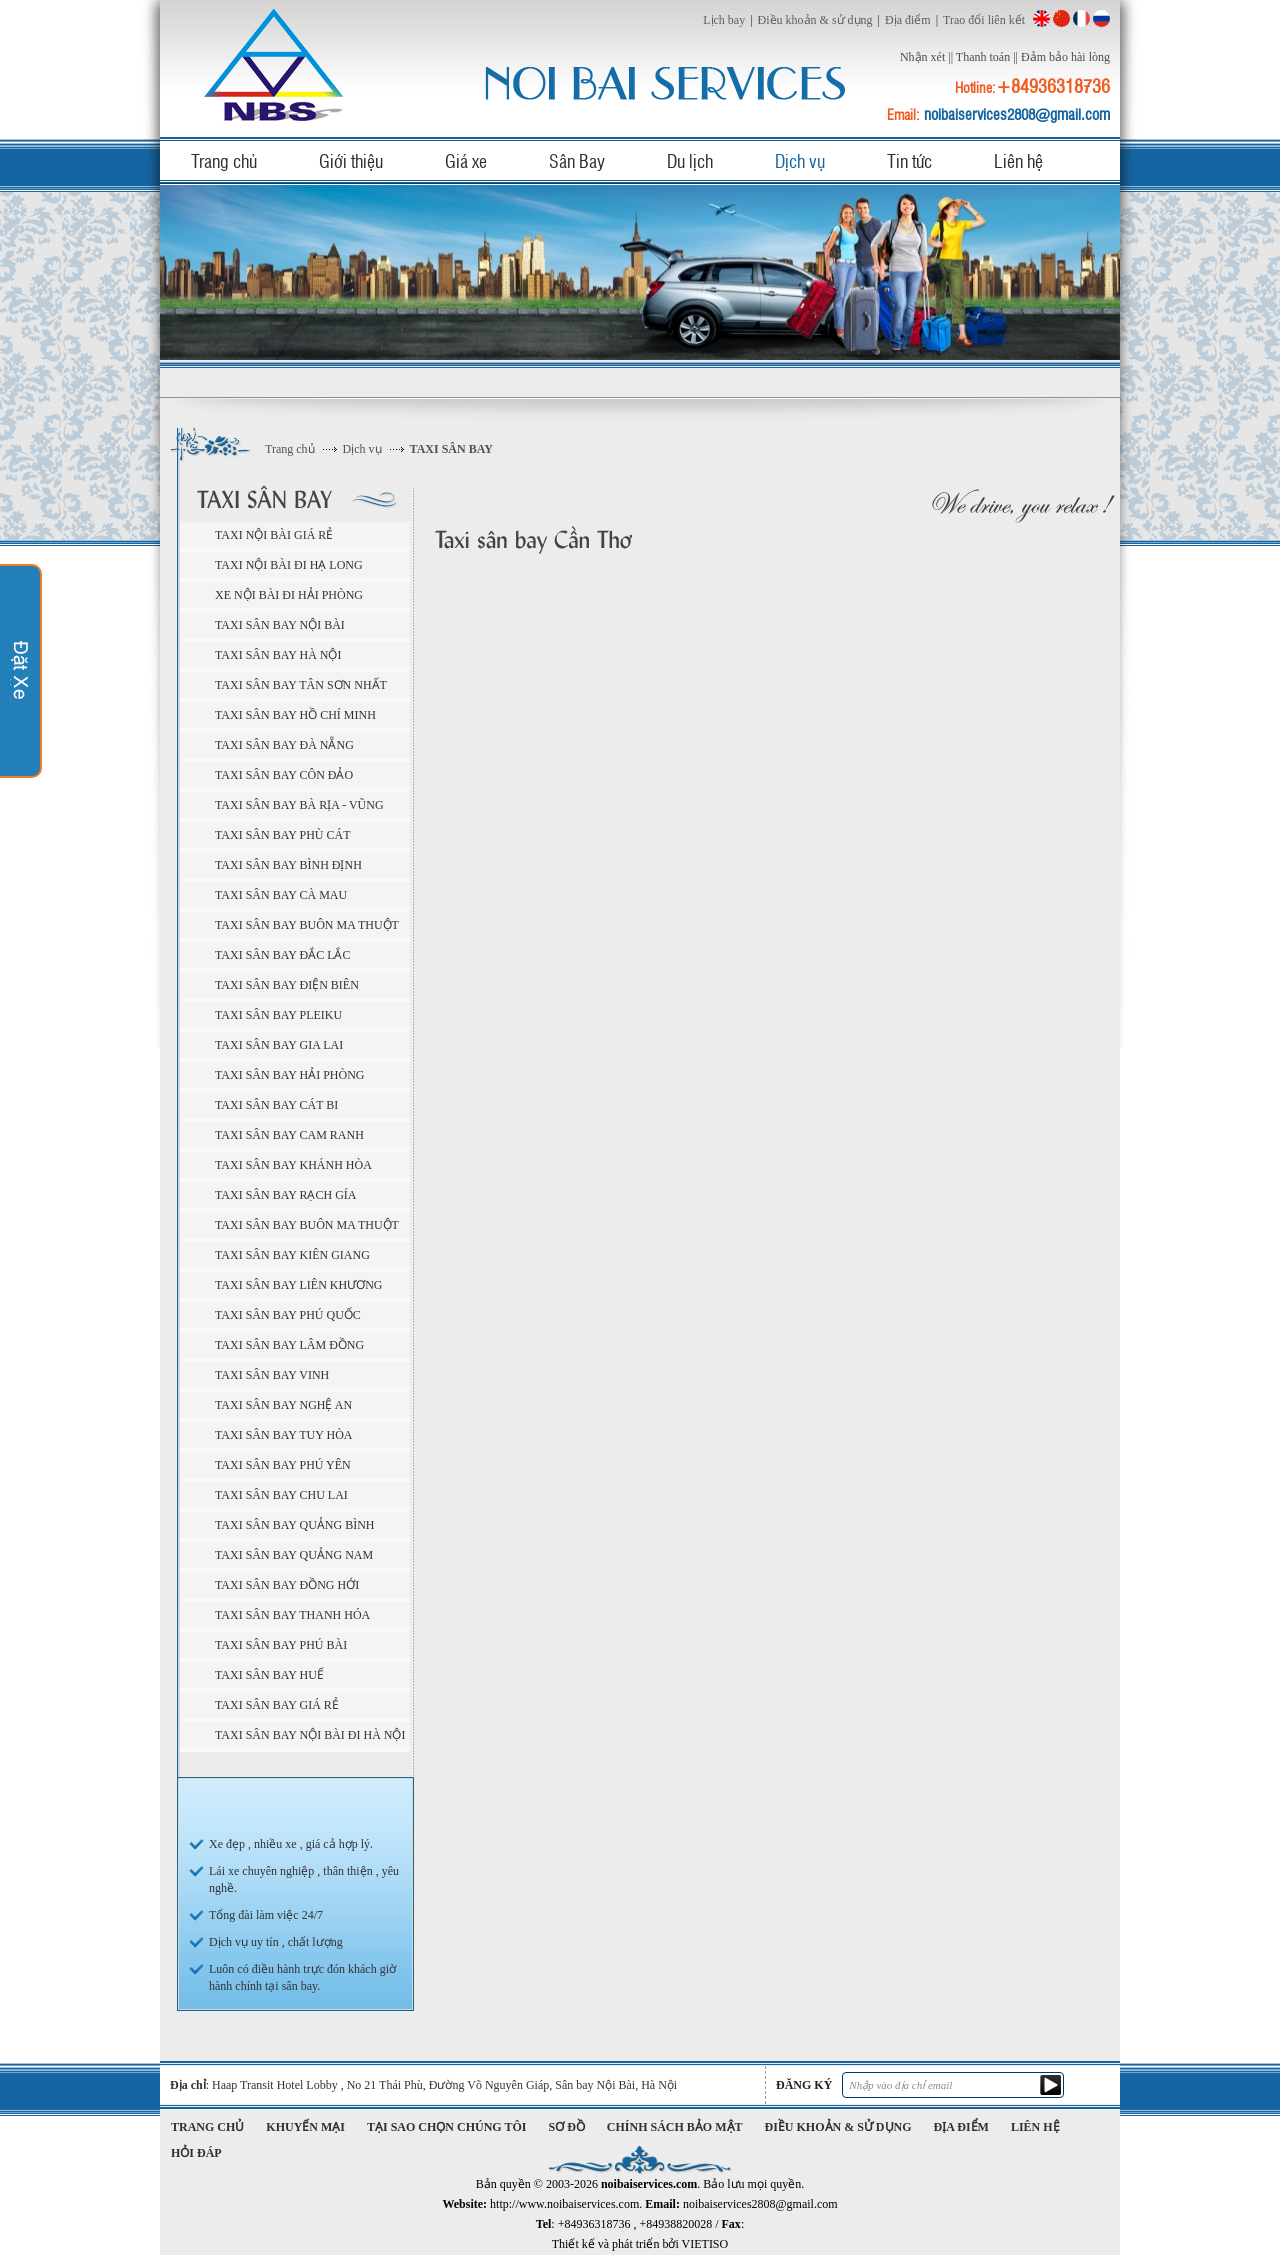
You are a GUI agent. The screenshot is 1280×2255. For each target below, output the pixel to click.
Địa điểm (908, 20)
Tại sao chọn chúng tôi (446, 2127)
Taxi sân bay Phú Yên (283, 1465)
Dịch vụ (800, 160)
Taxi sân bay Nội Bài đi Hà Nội (310, 1735)
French (1081, 18)
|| (950, 57)
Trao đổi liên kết (984, 20)
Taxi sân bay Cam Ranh (289, 1135)
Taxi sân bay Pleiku (278, 1015)
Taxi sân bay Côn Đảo (284, 775)
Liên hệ (1018, 160)
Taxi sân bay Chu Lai (281, 1495)
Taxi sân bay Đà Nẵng (284, 745)
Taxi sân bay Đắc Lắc (283, 955)
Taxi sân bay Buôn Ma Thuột (307, 925)
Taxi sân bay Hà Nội (278, 655)
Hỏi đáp (196, 2153)
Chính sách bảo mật (675, 2127)
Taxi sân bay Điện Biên (287, 985)
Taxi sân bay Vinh (272, 1375)
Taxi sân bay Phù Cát (283, 835)
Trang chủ (224, 160)
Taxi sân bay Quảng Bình (295, 1525)
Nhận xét (922, 57)
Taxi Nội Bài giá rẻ (274, 535)
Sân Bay (577, 160)
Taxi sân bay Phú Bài (281, 1645)
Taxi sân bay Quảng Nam (294, 1555)
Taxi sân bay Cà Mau (281, 895)
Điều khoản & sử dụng (815, 20)
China (1061, 18)
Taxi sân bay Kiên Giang (292, 1255)
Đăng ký (804, 2085)
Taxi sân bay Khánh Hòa (293, 1165)
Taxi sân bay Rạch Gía (286, 1195)
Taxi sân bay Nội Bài (280, 625)
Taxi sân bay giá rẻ (277, 1705)
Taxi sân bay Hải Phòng (290, 1075)
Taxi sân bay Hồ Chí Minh (295, 715)
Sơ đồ (567, 2127)
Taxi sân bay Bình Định (288, 865)
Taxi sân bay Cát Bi (276, 1105)
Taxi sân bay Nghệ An (283, 1405)
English (1041, 18)
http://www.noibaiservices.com (564, 2204)
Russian (1101, 18)
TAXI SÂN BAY (451, 449)
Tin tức (909, 160)
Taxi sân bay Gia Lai (279, 1045)
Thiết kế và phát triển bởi (640, 2244)
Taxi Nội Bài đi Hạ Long (289, 565)
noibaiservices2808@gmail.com (1017, 114)
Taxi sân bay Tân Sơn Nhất (301, 685)
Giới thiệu (351, 160)
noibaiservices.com (277, 64)
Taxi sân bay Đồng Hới (287, 1585)
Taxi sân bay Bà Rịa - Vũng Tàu (299, 808)
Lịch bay (724, 20)
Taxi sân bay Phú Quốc (288, 1315)
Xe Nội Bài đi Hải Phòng (289, 595)
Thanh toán (983, 57)
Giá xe (466, 160)
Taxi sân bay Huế (269, 1675)
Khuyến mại (305, 2127)
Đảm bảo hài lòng (1065, 57)
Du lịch (690, 160)
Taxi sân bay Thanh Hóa (292, 1615)
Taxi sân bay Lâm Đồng (289, 1345)
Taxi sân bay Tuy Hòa (284, 1435)
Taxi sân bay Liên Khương (298, 1285)
